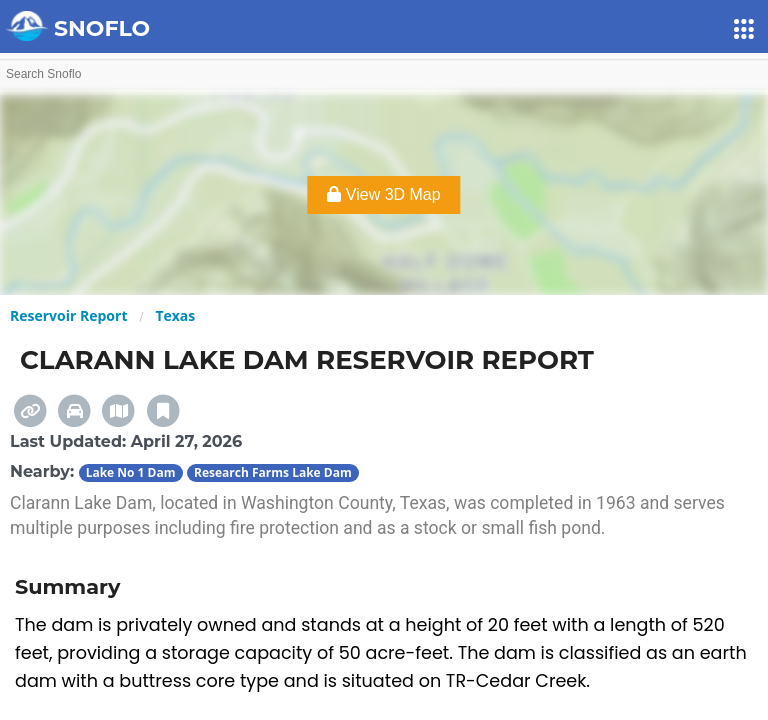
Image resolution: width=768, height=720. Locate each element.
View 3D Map (383, 194)
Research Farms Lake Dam (273, 472)
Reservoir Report (68, 315)
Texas (175, 315)
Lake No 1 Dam (131, 472)
